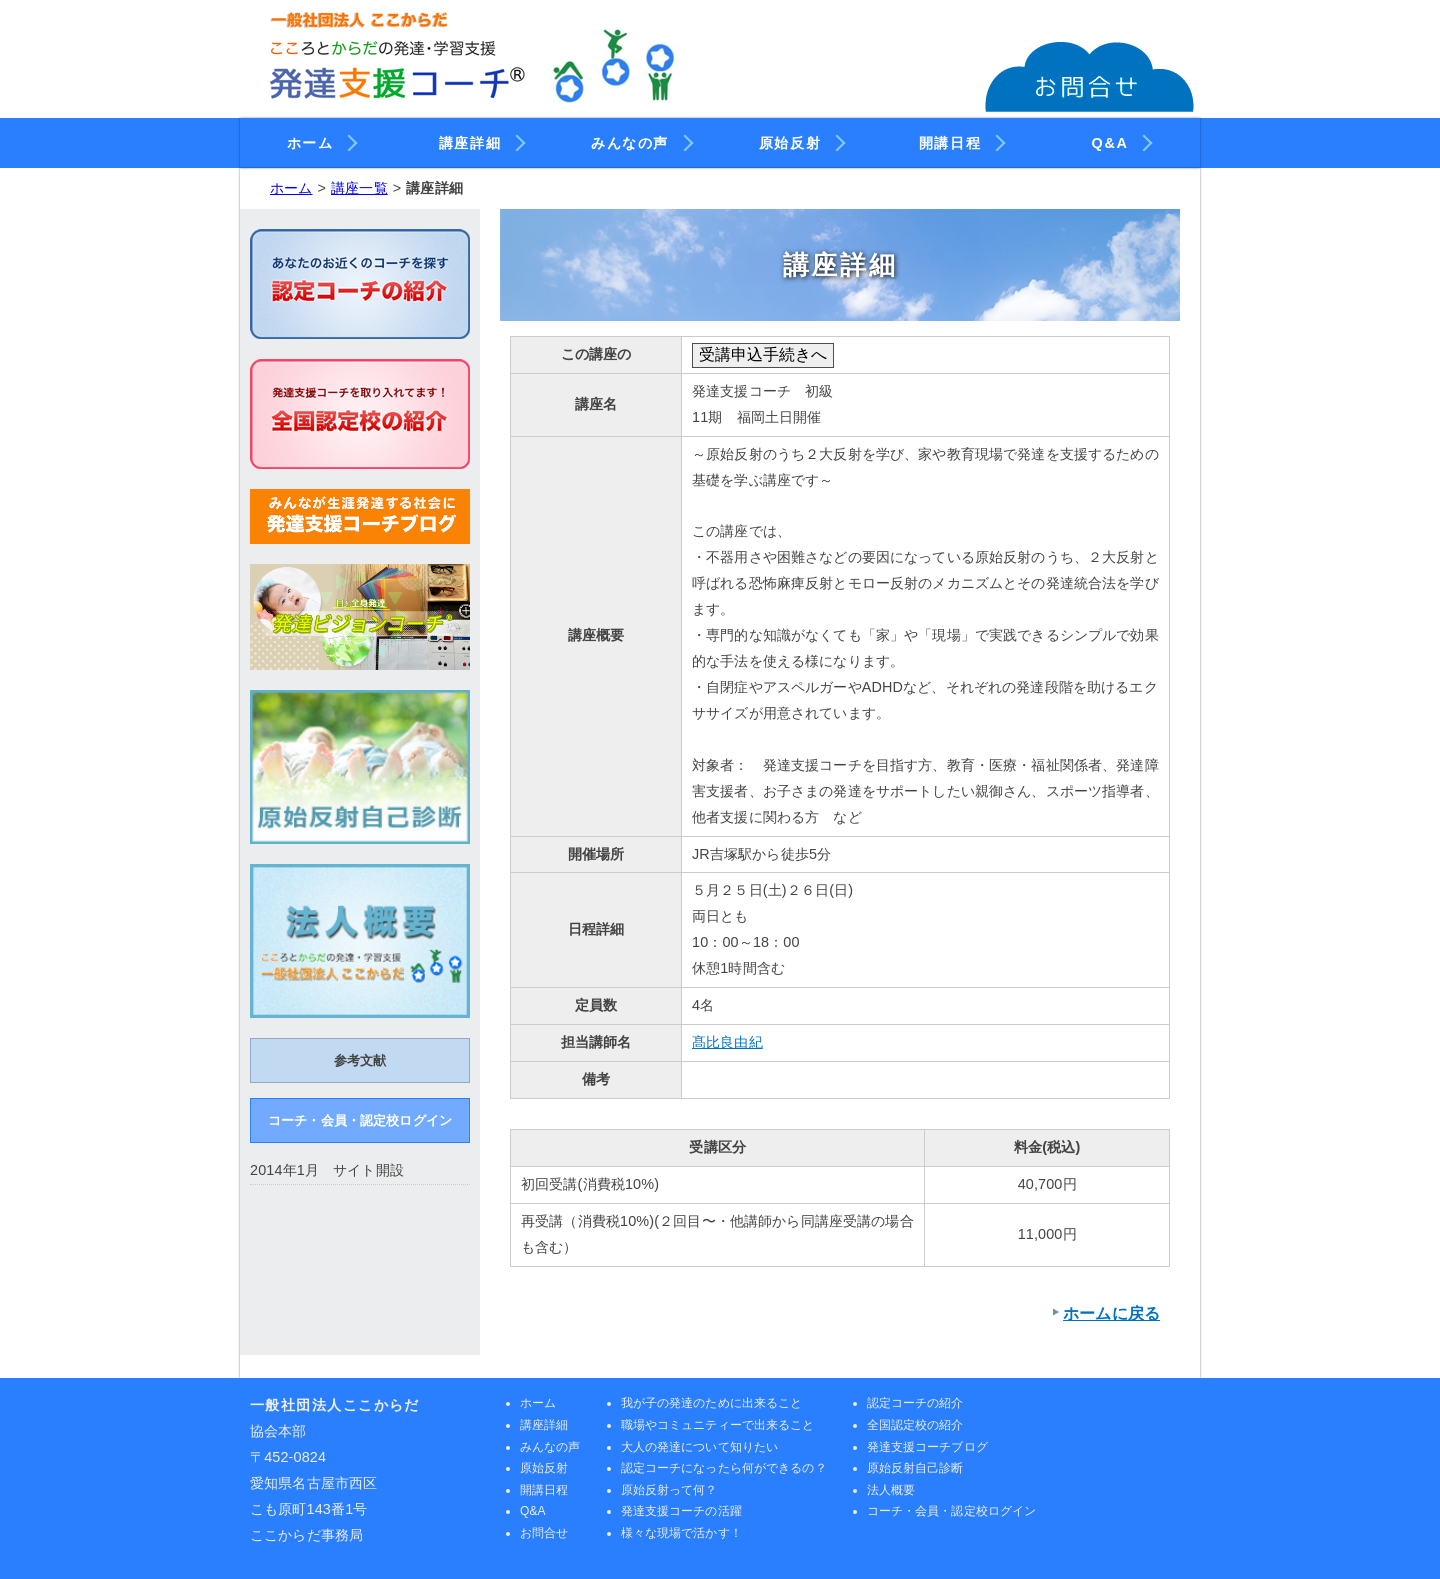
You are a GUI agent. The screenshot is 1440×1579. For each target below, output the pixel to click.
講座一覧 (359, 188)
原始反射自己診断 (915, 1468)
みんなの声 (640, 139)
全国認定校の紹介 (915, 1425)
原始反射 (800, 139)
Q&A (1120, 139)
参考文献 (360, 1060)
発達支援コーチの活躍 (681, 1511)
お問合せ (544, 1533)
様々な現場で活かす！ (681, 1533)
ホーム (320, 139)
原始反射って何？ (669, 1490)
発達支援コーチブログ (927, 1447)
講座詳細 (480, 139)
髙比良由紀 (727, 1042)
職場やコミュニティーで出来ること (718, 1425)
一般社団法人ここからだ (335, 1405)
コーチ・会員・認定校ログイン (360, 1120)
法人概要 (891, 1490)
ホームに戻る (1111, 1313)
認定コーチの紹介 (915, 1403)
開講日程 (960, 139)
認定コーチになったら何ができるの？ (724, 1468)
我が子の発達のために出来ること (712, 1403)
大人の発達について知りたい (700, 1447)
